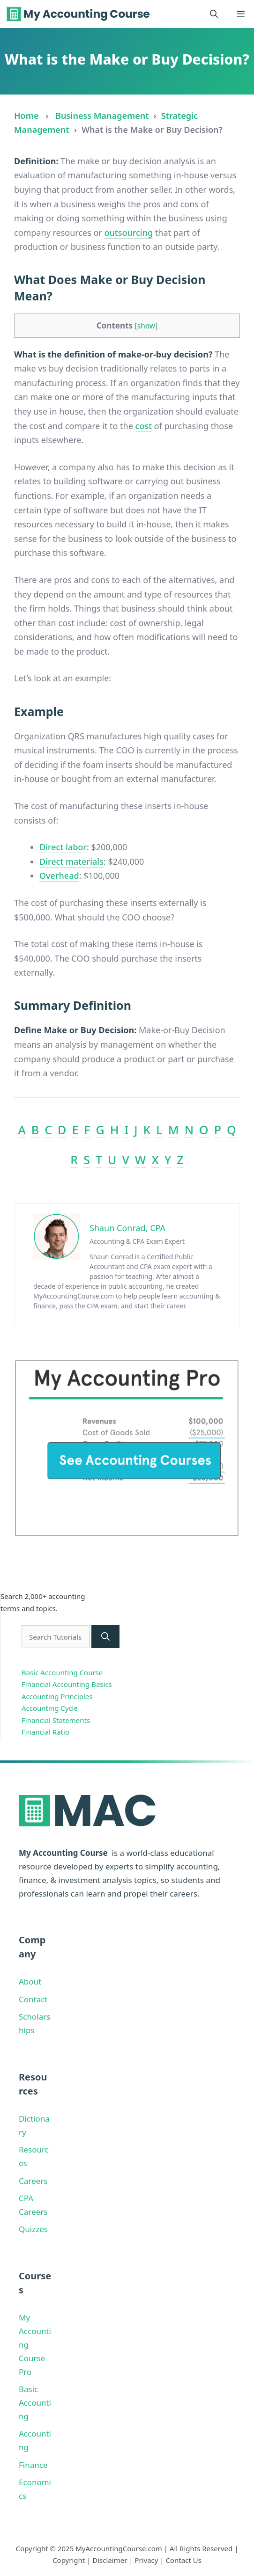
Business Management (102, 115)
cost (143, 425)
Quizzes (33, 2229)
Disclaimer (109, 2560)
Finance (33, 2464)
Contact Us (184, 2560)
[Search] (105, 1636)
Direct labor (63, 847)
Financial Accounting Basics (67, 1684)
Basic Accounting (35, 2403)
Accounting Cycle (50, 1708)
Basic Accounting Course (62, 1672)
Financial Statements (56, 1720)
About (30, 1981)
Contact (33, 1999)
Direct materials (71, 861)
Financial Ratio (45, 1732)
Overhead (59, 875)
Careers (33, 2180)
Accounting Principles (57, 1696)
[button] (214, 14)
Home (26, 115)
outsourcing (129, 232)
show (146, 326)
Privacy (146, 2560)
